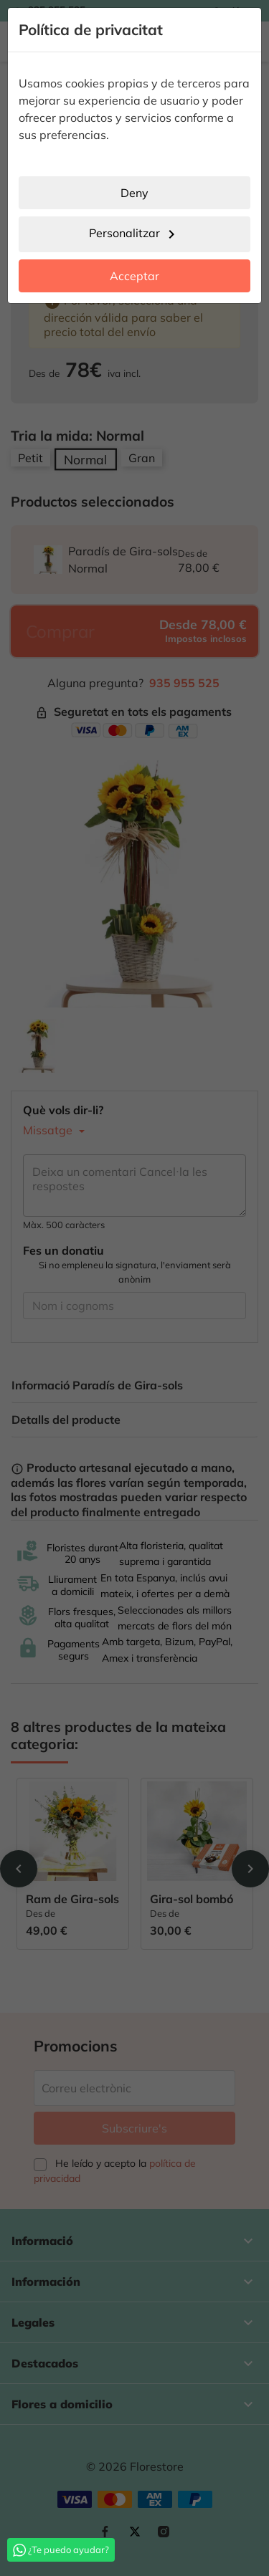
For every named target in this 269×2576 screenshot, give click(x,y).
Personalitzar (134, 234)
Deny (134, 193)
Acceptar (134, 276)
